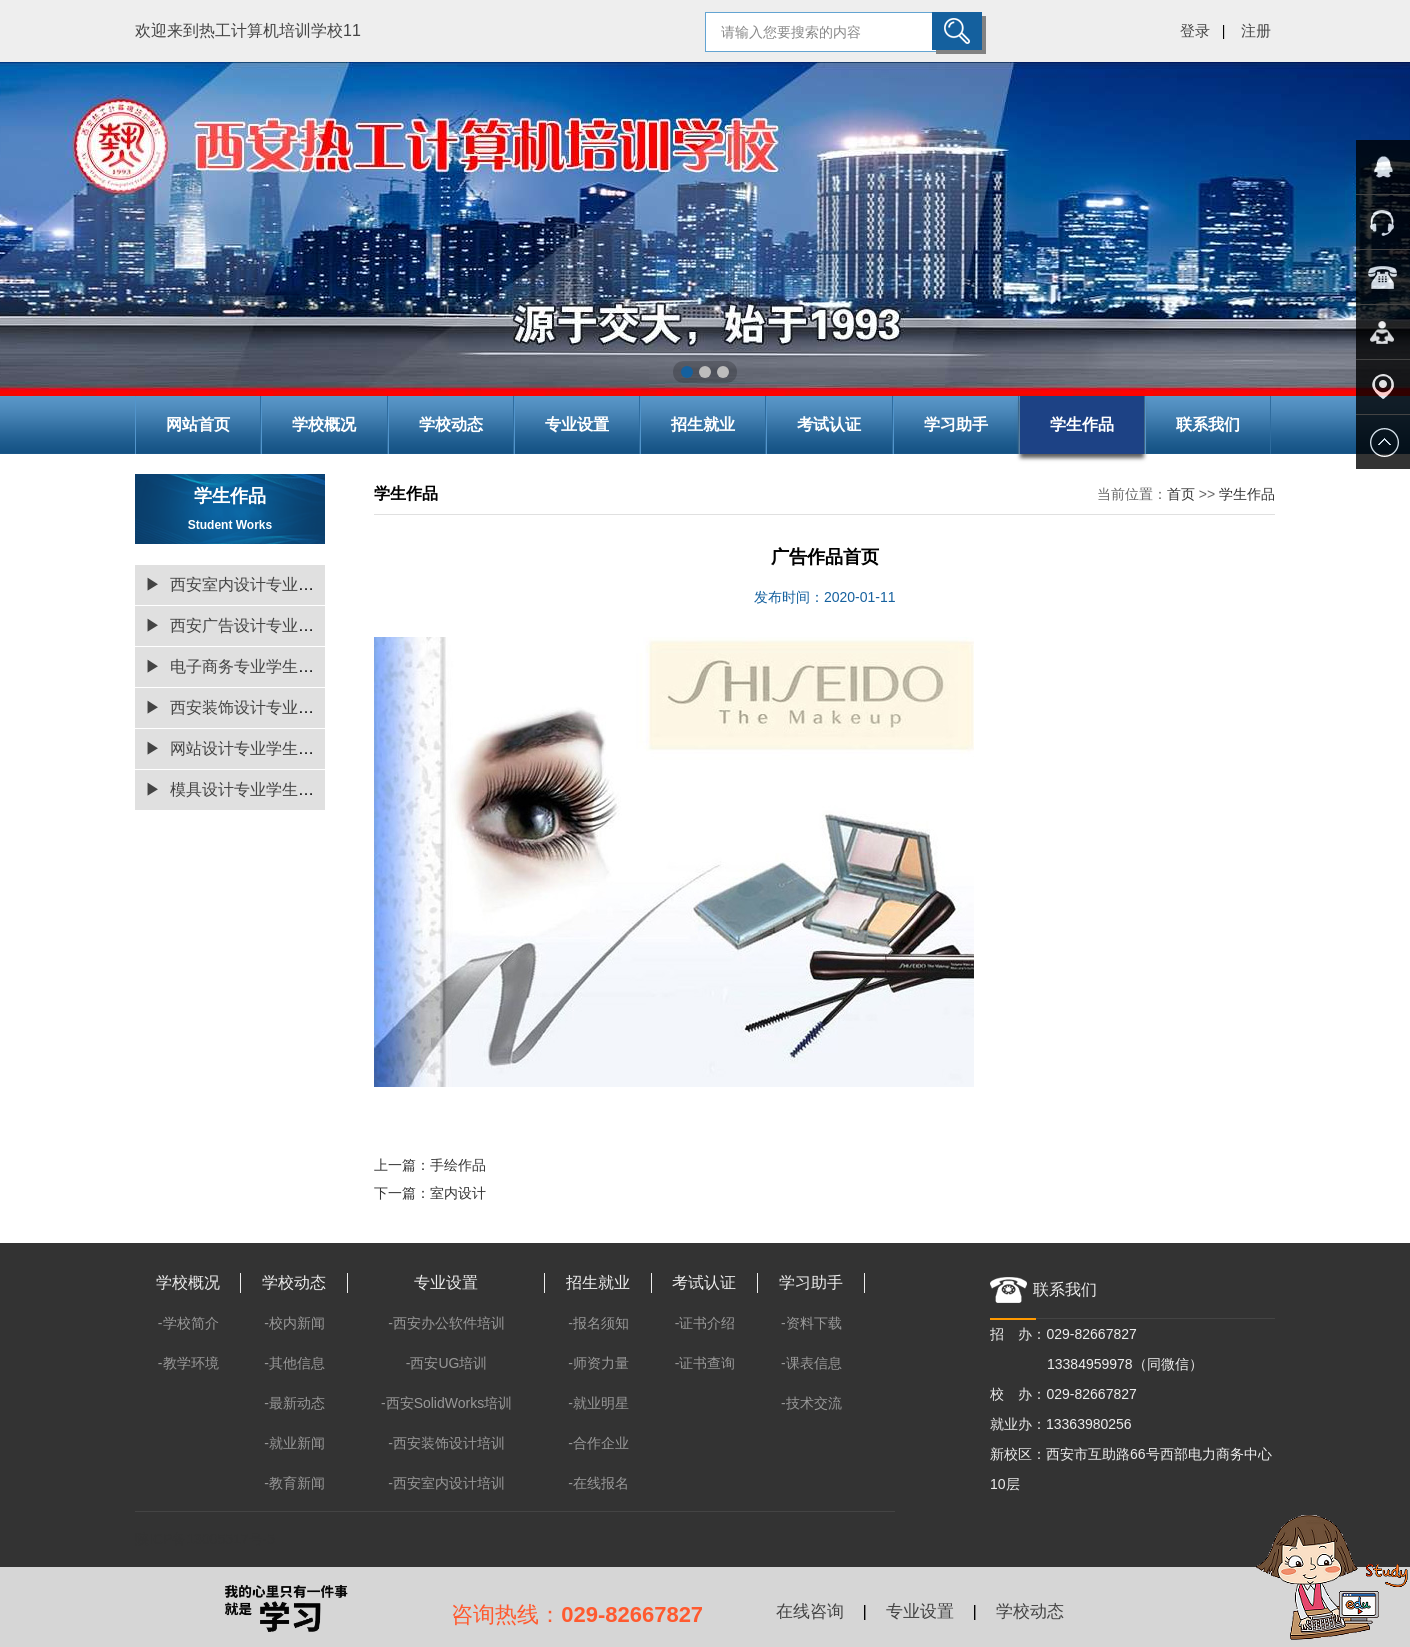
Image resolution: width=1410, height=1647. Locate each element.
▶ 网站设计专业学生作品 (237, 748)
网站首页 (198, 424)
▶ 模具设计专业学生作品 (237, 789)
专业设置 (577, 424)
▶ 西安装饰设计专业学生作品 (253, 707)
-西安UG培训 (447, 1363)
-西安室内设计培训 (446, 1483)
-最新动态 (294, 1403)
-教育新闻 (294, 1483)
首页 (1181, 494)
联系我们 (1208, 424)
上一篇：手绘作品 (430, 1165)
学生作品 (1082, 424)
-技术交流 (811, 1403)
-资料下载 (811, 1323)
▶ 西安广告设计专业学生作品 (253, 625)
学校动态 (451, 424)
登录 (1195, 30)
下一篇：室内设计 (430, 1193)
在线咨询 (810, 1611)
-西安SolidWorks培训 (446, 1403)
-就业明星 (598, 1403)
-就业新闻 (294, 1443)
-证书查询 (705, 1363)
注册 (1256, 30)
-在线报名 (598, 1483)
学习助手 (956, 424)
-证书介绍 (705, 1323)
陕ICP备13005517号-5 (205, 1539)
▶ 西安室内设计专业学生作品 (253, 584)
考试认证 (829, 424)
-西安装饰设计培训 (446, 1443)
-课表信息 (811, 1363)
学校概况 (324, 424)
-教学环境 (188, 1363)
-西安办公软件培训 (446, 1323)
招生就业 (703, 424)
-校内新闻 (294, 1323)
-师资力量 (598, 1363)
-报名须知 (598, 1323)
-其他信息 (294, 1363)
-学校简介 (188, 1323)
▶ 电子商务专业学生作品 (237, 666)
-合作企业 (598, 1443)
